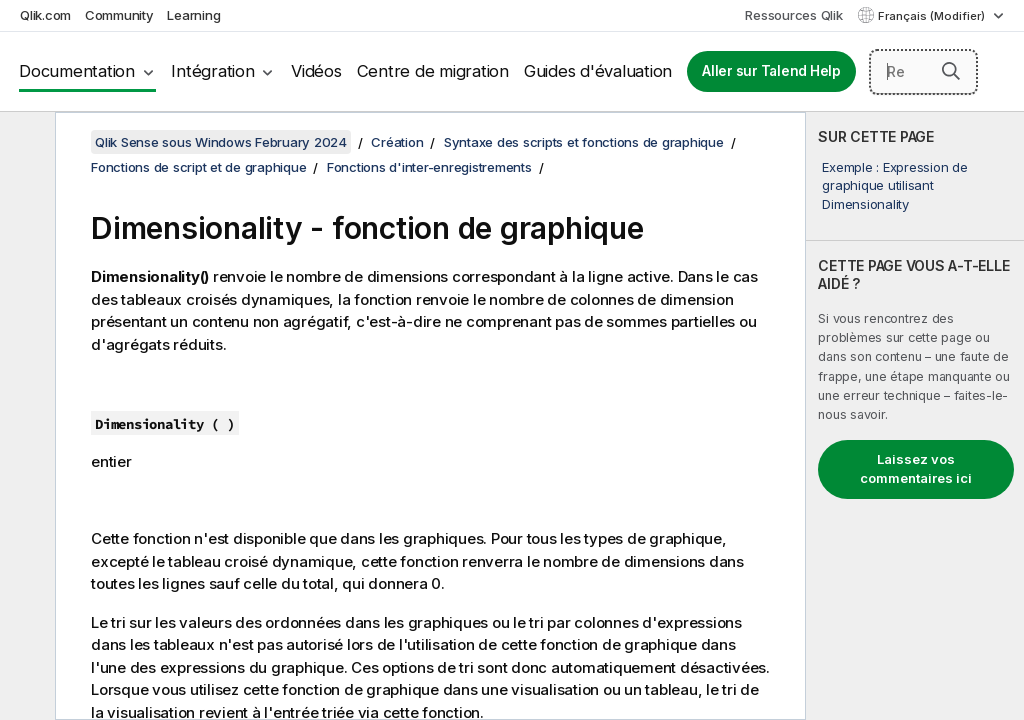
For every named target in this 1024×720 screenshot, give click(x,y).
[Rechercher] (923, 72)
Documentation (77, 71)
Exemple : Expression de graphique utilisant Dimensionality (894, 185)
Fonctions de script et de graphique (198, 167)
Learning (193, 15)
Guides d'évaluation (598, 71)
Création (397, 142)
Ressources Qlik (793, 15)
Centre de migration (433, 71)
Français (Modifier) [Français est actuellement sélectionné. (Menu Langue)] (933, 16)
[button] (951, 71)
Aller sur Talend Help (771, 71)
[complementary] (915, 416)
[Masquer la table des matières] (25, 143)
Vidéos (316, 71)
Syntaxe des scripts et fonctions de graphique (584, 142)
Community (119, 15)
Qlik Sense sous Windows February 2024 (221, 142)
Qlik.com (45, 15)
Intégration (212, 71)
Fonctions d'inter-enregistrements (429, 167)
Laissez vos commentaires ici (916, 469)
